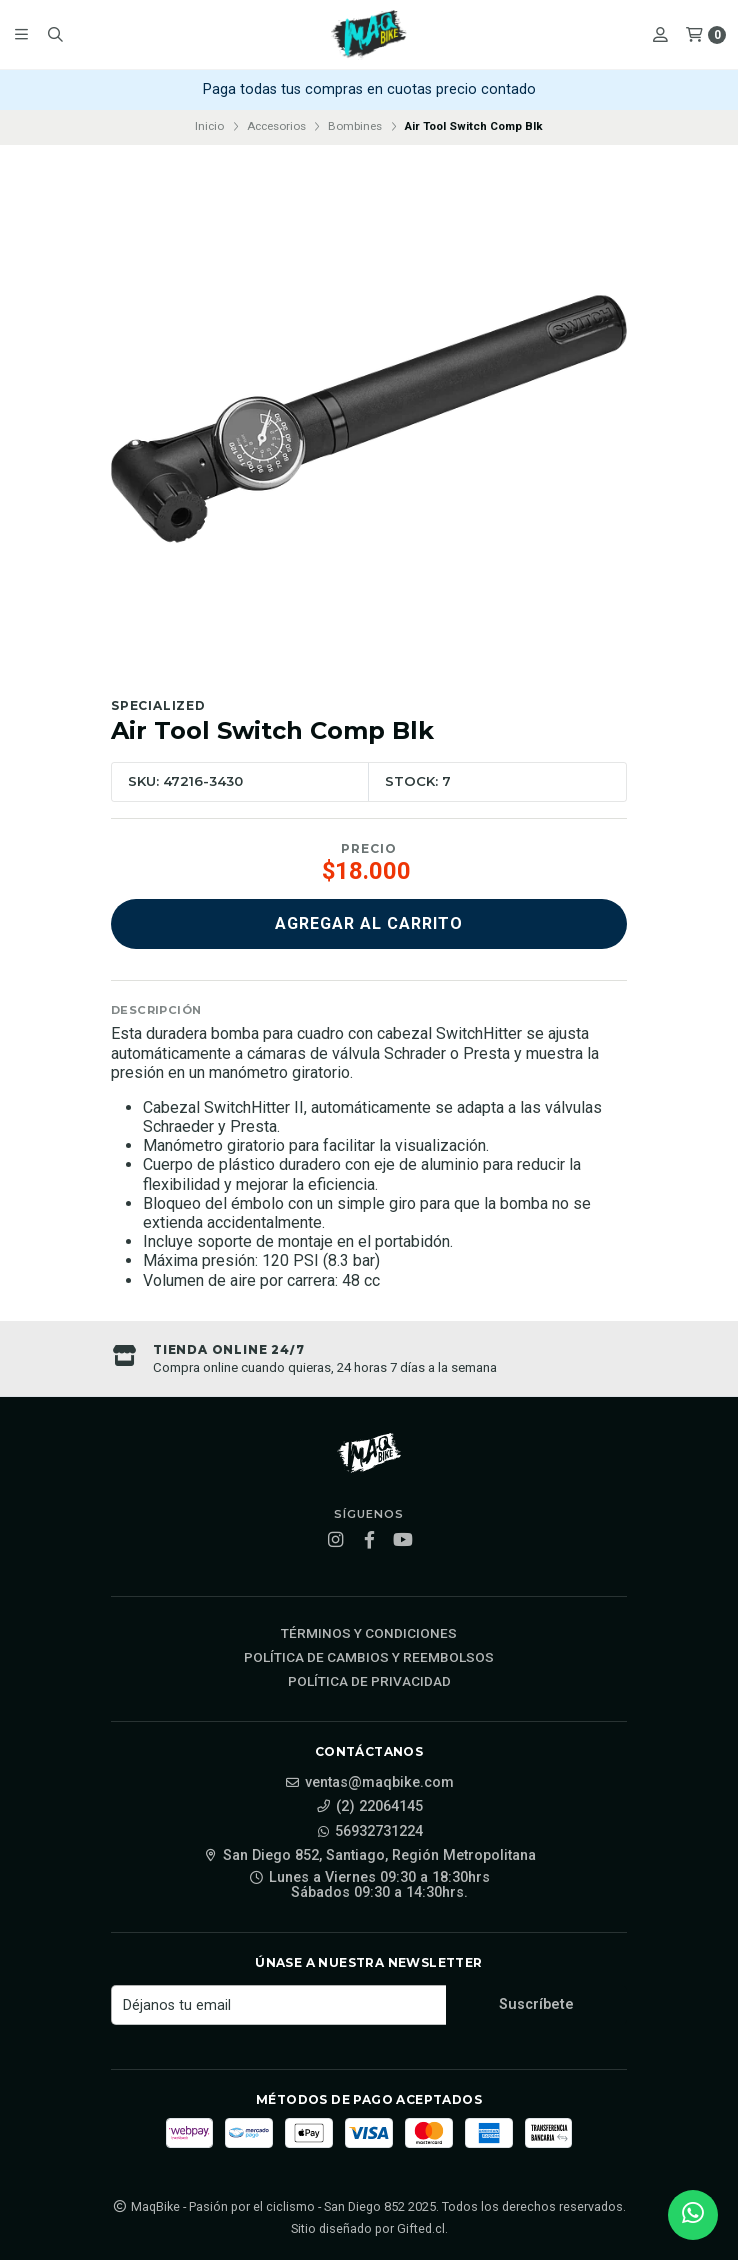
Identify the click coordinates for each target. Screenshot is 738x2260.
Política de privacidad (369, 1682)
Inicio (209, 126)
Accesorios (276, 126)
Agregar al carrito (369, 923)
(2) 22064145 (369, 1807)
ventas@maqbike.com (369, 1783)
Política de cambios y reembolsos (369, 1658)
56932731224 (369, 1832)
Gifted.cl (421, 2228)
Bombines (355, 126)
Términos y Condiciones (369, 1634)
